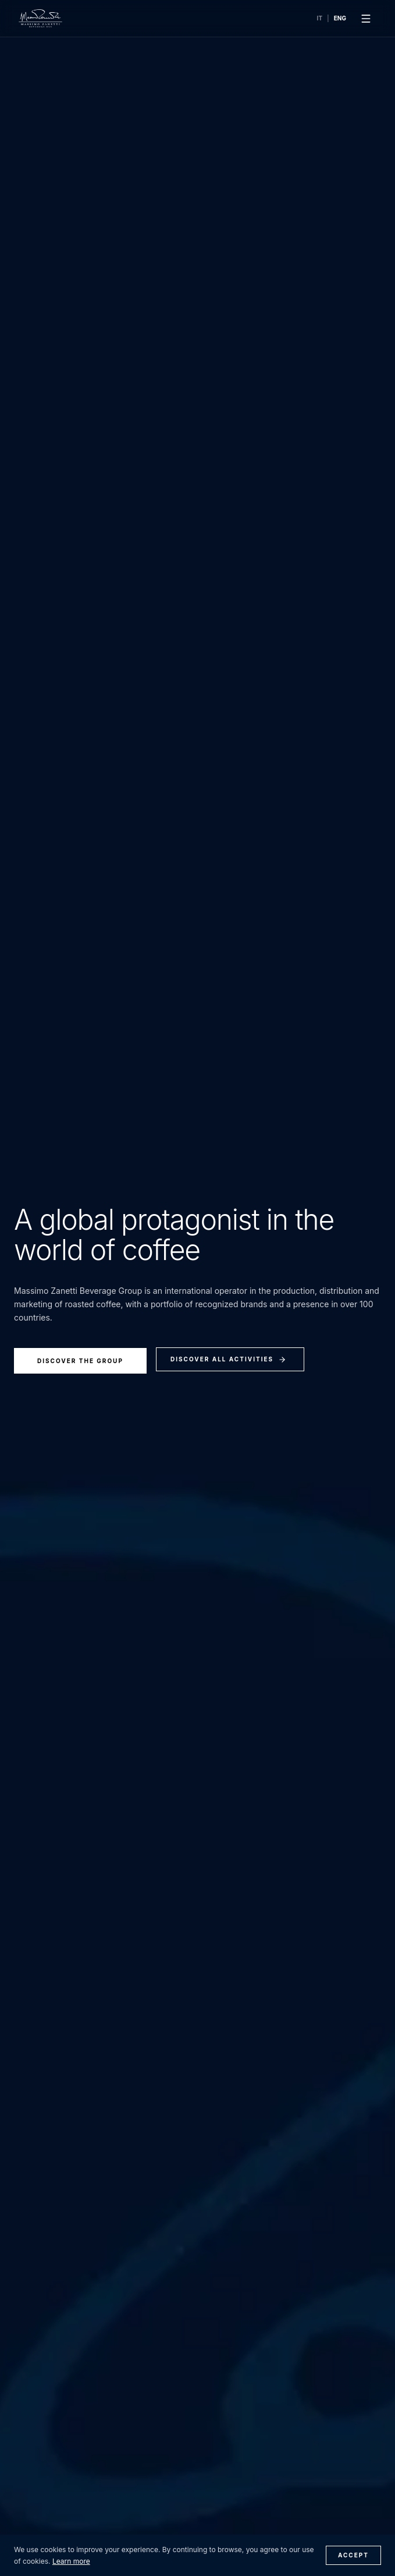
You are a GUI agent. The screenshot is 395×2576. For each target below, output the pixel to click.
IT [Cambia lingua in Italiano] (319, 18)
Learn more (71, 2561)
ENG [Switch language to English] (340, 18)
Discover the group (80, 1361)
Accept (353, 2555)
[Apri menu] (365, 18)
